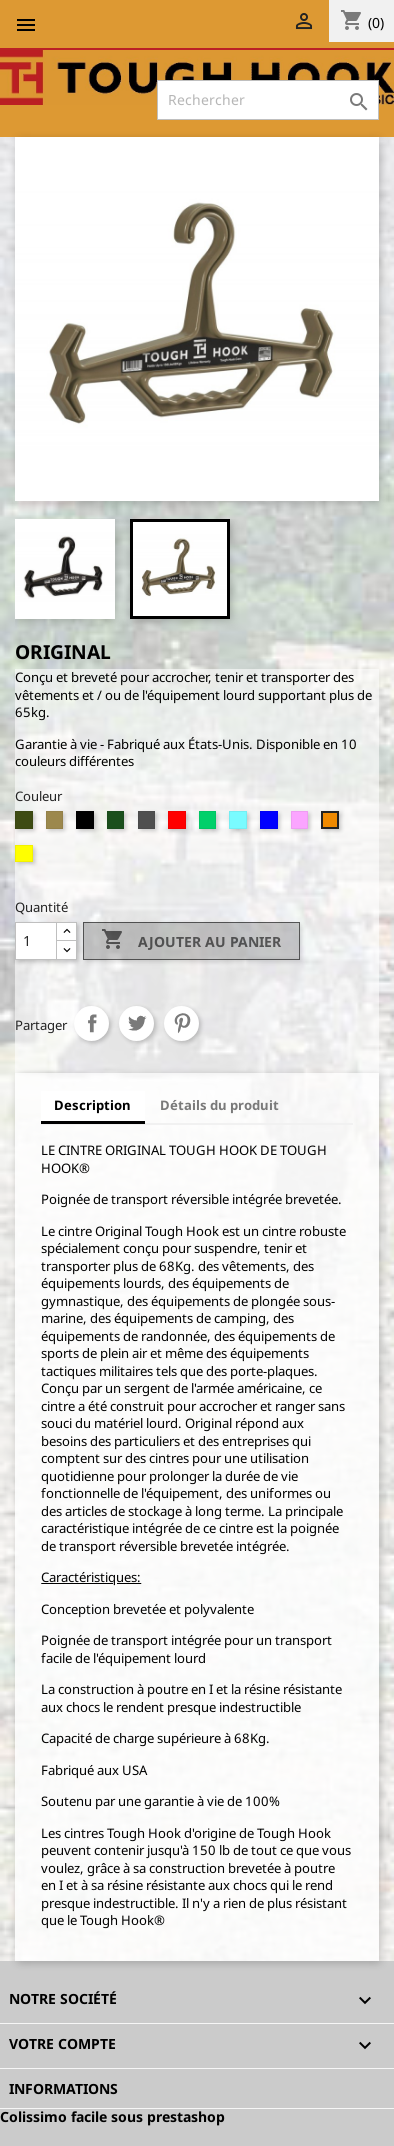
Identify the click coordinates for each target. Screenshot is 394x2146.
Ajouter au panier (191, 941)
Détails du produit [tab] (219, 1105)
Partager (91, 1023)
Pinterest (181, 1023)
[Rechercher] (268, 100)
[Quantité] (36, 941)
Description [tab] (92, 1105)
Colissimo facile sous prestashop (112, 2116)
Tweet (136, 1023)
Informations (63, 2088)
